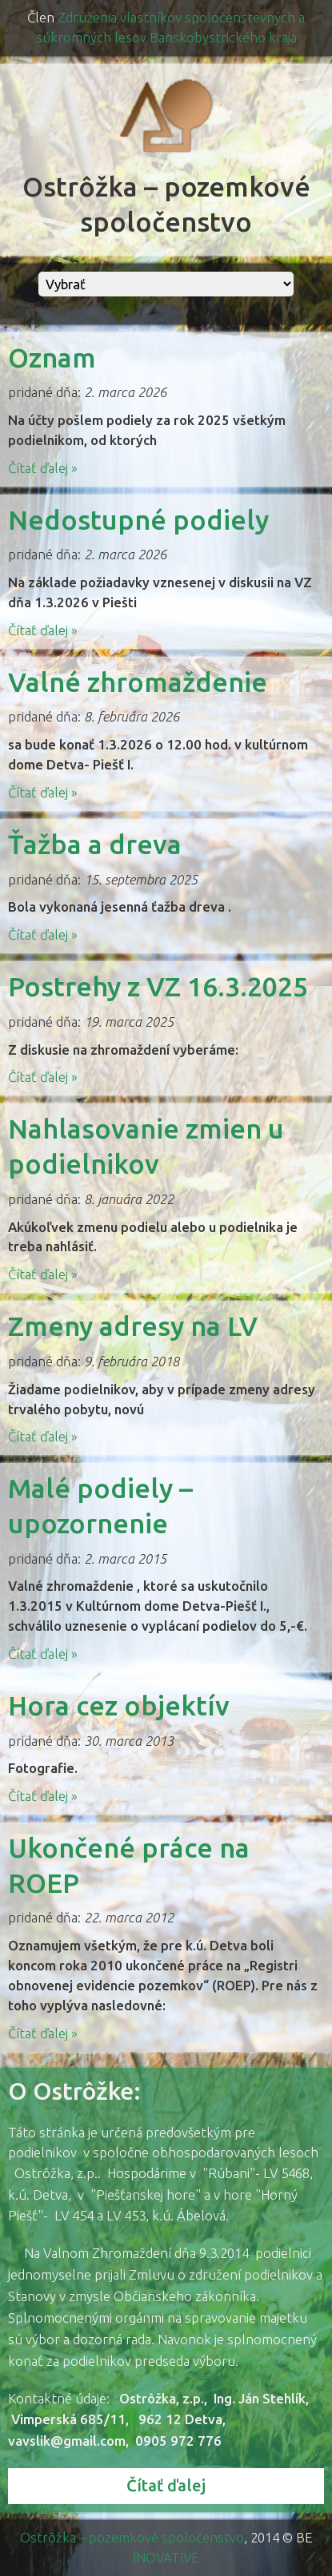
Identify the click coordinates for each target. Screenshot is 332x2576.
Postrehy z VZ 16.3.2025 (158, 986)
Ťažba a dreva (95, 844)
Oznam (52, 357)
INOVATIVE (166, 2557)
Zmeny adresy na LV (133, 1326)
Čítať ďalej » (43, 467)
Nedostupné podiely (138, 520)
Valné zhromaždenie (137, 682)
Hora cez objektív (119, 1705)
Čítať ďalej (166, 2485)
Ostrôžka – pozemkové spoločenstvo (132, 2537)
